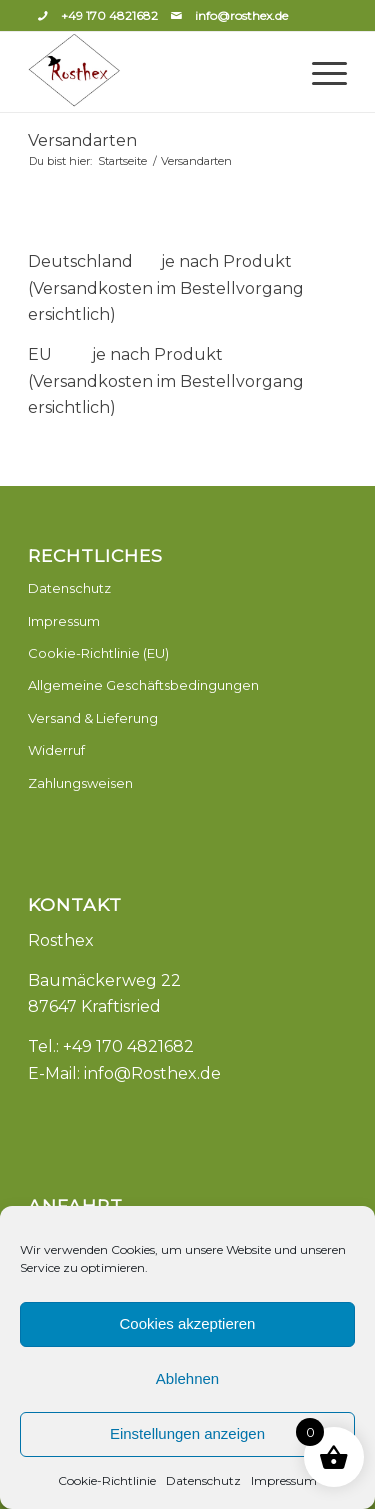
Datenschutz (203, 1480)
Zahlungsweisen (80, 783)
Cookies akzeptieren (188, 1323)
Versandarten (82, 140)
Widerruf (56, 750)
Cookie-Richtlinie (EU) (98, 653)
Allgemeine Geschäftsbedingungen (143, 685)
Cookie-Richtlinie (107, 1480)
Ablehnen (187, 1378)
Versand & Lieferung (93, 718)
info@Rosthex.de (152, 1073)
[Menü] (319, 72)
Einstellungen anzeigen (187, 1433)
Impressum (284, 1480)
